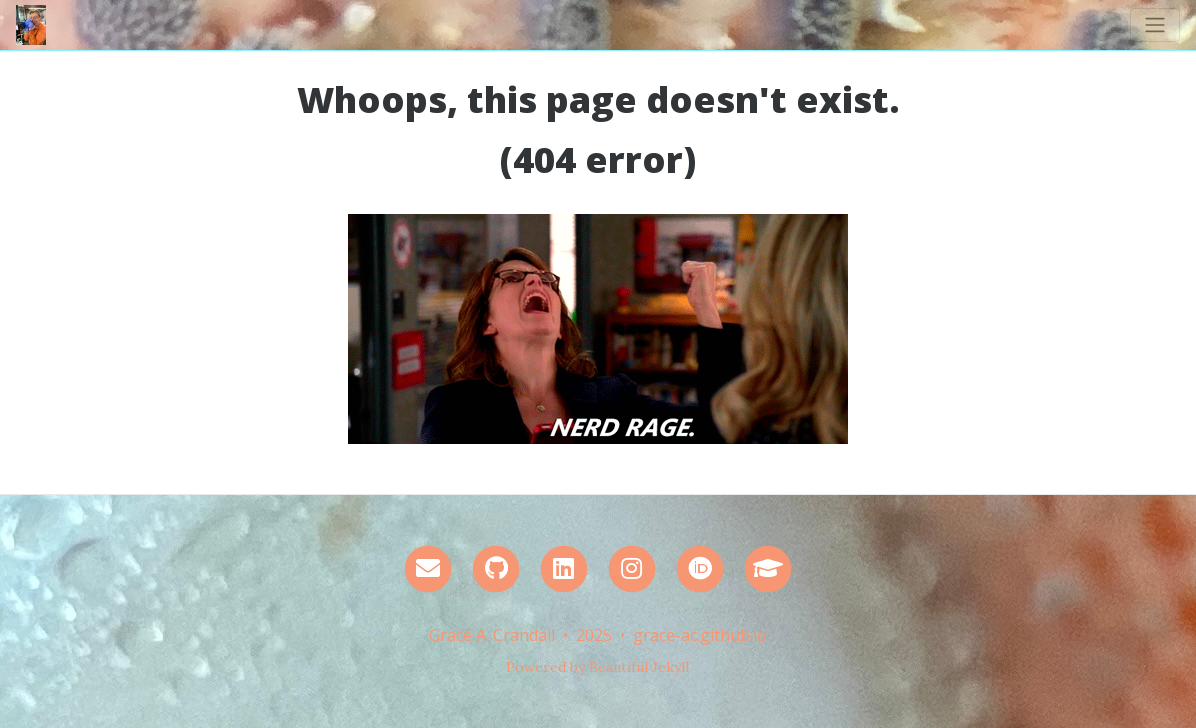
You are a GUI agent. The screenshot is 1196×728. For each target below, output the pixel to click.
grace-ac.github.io (700, 635)
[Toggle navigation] (1155, 25)
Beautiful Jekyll (639, 667)
